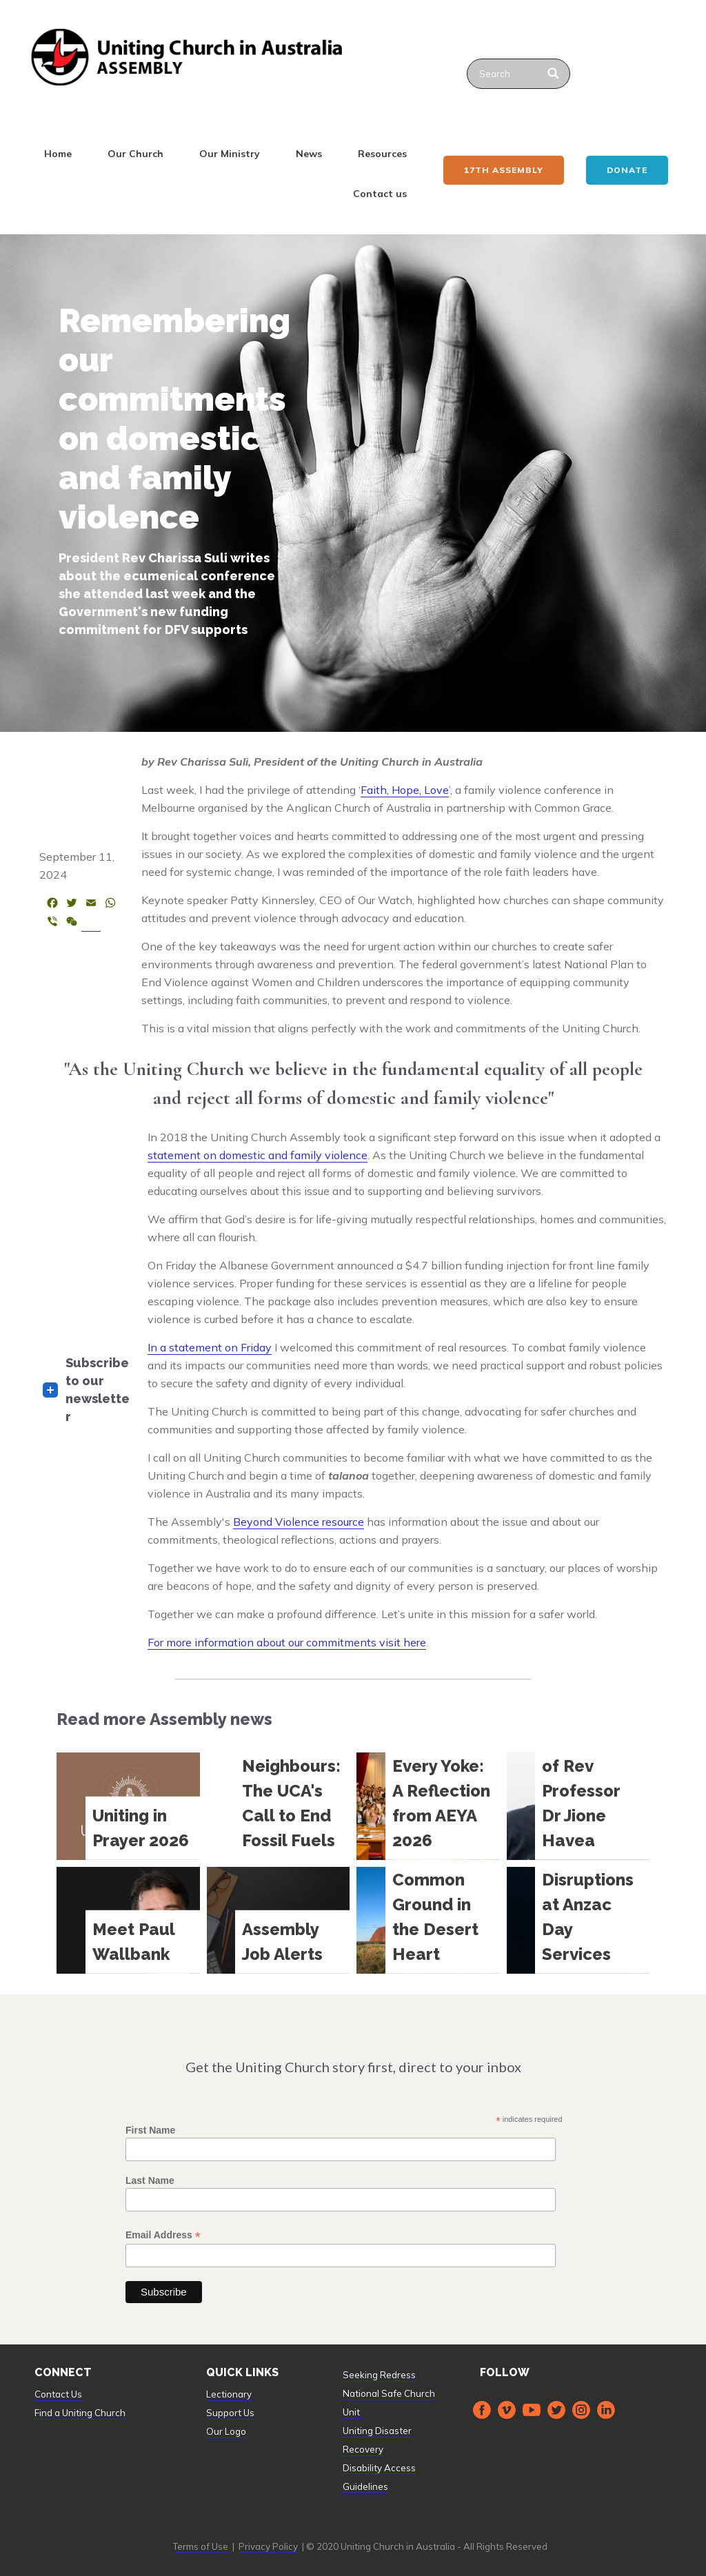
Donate (627, 170)
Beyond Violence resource (298, 1522)
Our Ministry (229, 153)
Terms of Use (200, 2546)
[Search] (553, 74)
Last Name (149, 2180)
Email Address (163, 2235)
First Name (150, 2130)
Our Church (135, 153)
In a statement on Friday (210, 1347)
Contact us (380, 193)
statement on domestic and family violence (257, 1155)
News (309, 153)
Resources (382, 153)
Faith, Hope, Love (405, 790)
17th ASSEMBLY (503, 170)
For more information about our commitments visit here (287, 1642)
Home (58, 153)
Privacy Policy (268, 2546)
